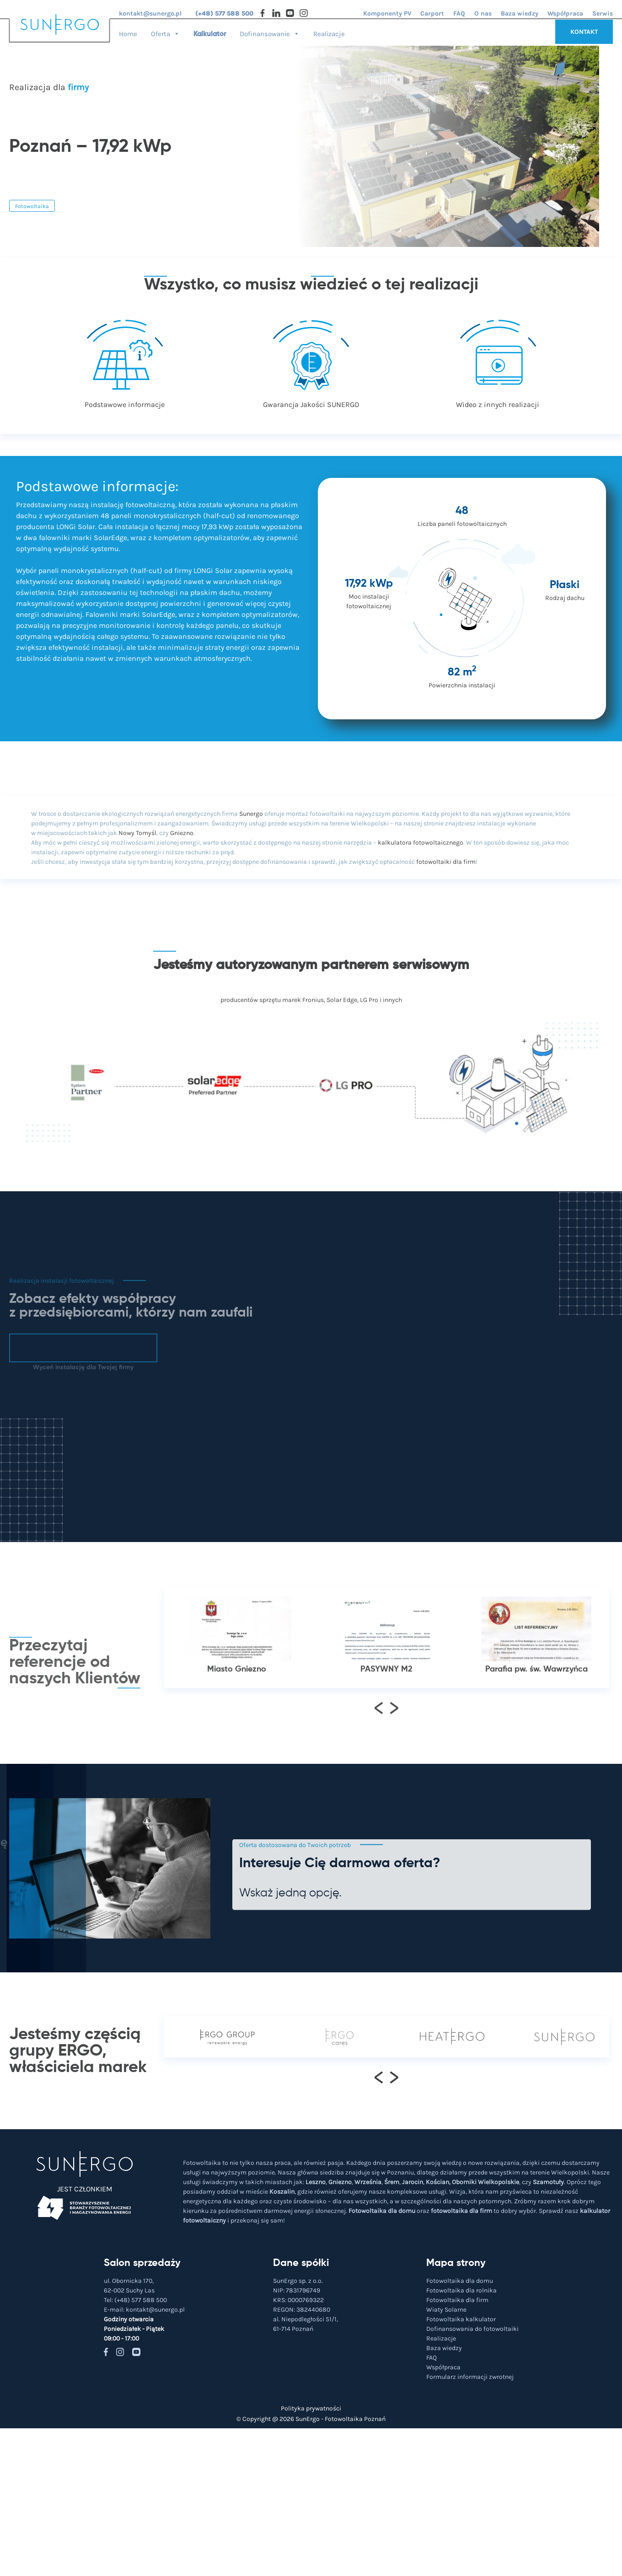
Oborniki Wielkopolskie (485, 2182)
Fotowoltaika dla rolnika (461, 2290)
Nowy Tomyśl (137, 833)
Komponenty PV (387, 13)
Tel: (135, 2300)
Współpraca (565, 13)
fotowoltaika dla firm (461, 2211)
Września (367, 2182)
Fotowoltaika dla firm (457, 2300)
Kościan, (438, 2182)
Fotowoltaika (32, 206)
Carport (432, 13)
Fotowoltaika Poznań (355, 2419)
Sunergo (251, 814)
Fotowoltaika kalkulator (461, 2319)
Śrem (391, 2182)
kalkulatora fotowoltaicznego (420, 842)
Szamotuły (548, 2182)
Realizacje (329, 33)
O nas (483, 13)
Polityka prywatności (311, 2408)
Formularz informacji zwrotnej (470, 2377)
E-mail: (144, 2310)
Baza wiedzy (519, 13)
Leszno (316, 2182)
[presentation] (379, 1745)
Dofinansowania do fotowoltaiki (472, 2329)
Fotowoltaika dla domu (382, 2211)
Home (128, 33)
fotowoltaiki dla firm (446, 862)
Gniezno (181, 833)
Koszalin (282, 2192)
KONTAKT (584, 32)
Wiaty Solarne (446, 2310)
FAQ (459, 13)
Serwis (602, 13)
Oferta (165, 31)
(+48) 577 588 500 (224, 13)
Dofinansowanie (270, 31)
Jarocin (412, 2182)
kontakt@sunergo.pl (150, 13)
